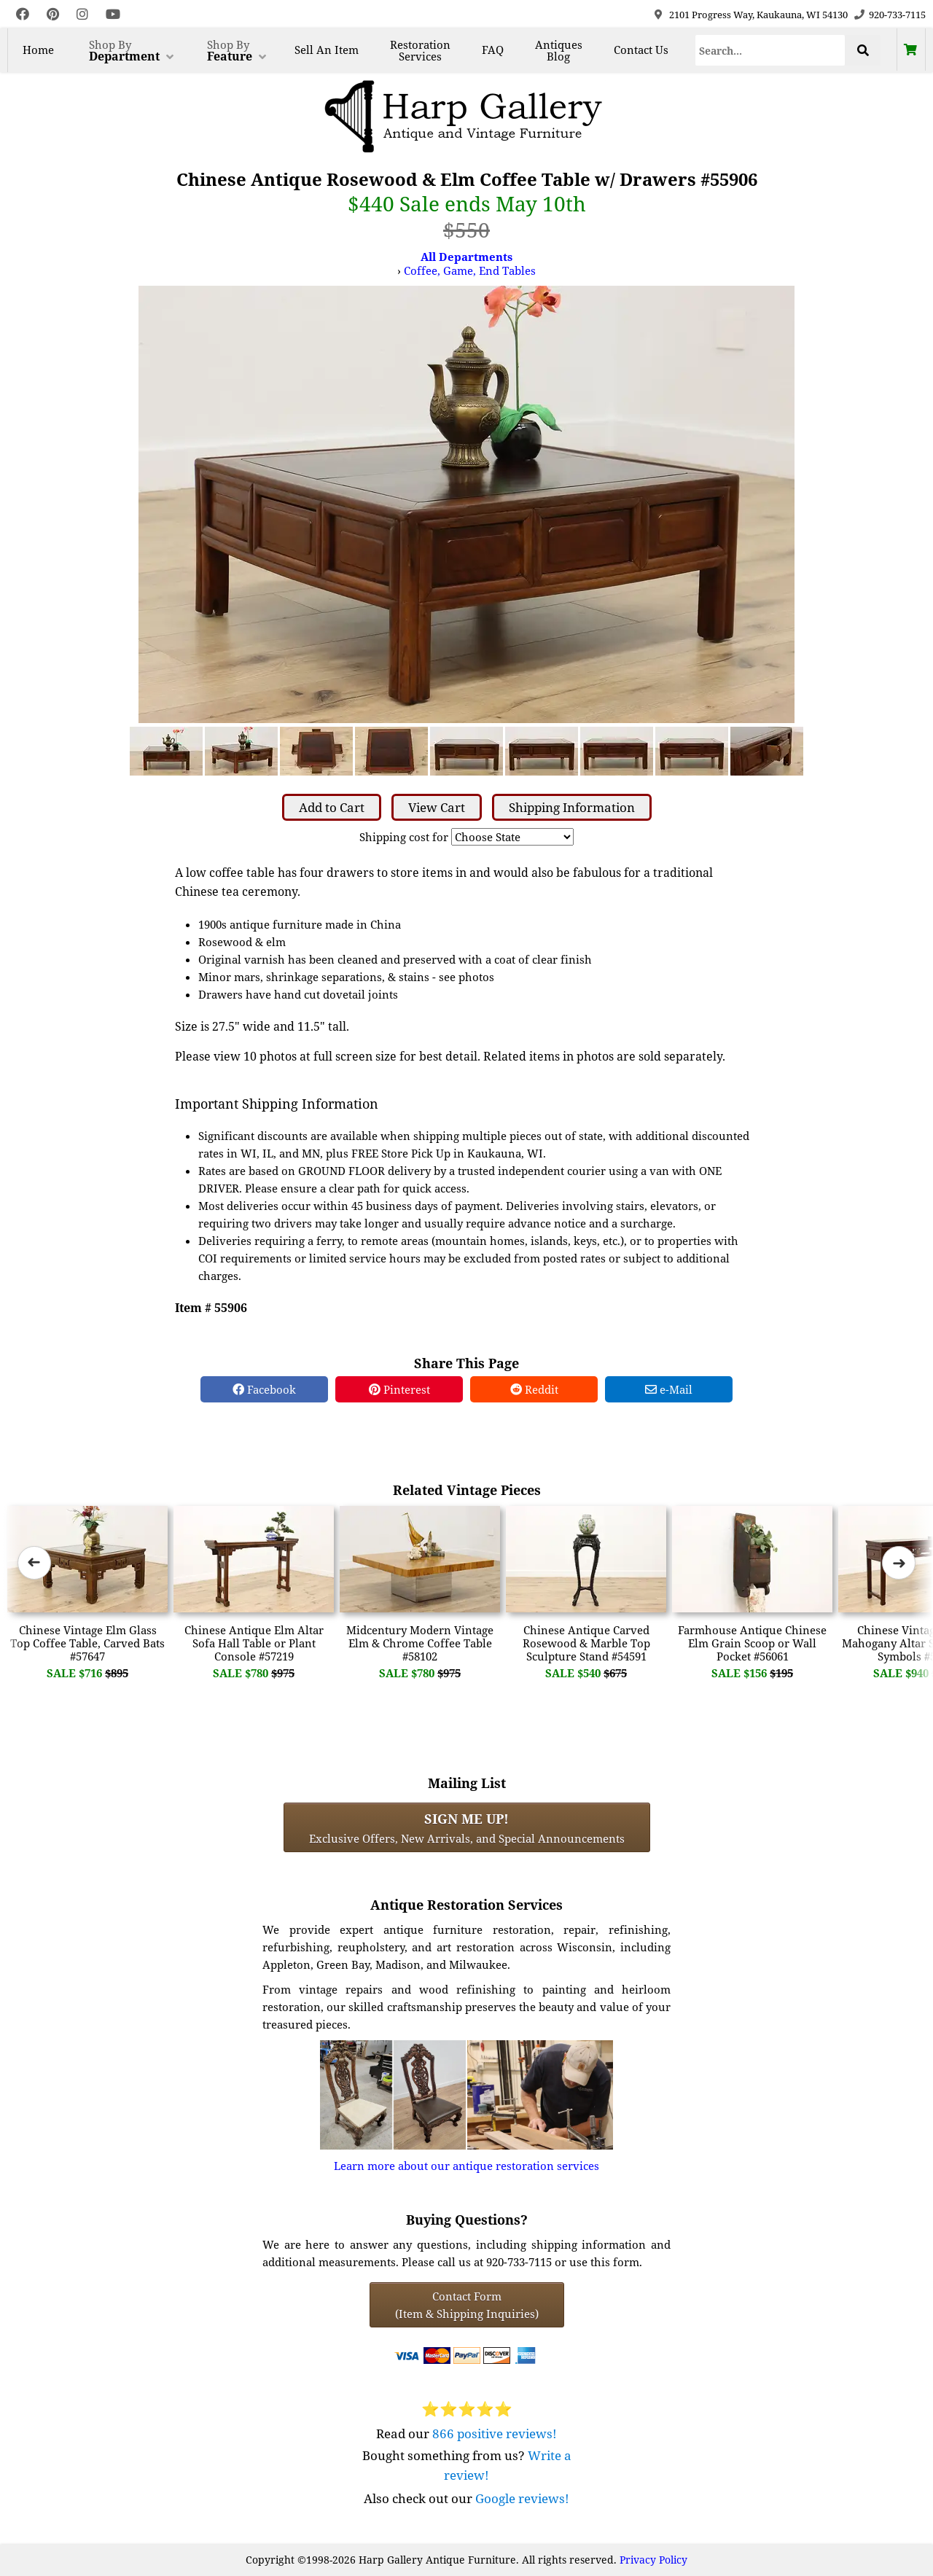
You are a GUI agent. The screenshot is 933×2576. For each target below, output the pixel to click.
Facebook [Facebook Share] (264, 1389)
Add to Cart (331, 807)
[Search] (770, 50)
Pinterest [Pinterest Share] (399, 1389)
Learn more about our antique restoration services (466, 2165)
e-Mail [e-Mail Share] (668, 1389)
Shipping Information (572, 807)
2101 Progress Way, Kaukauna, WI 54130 (758, 14)
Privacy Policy (653, 2560)
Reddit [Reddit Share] (534, 1389)
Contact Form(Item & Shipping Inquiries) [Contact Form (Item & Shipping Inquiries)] (467, 2305)
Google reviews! (522, 2498)
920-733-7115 (897, 14)
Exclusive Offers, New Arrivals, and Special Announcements (467, 1827)
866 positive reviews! (494, 2433)
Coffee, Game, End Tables (470, 270)
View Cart (436, 807)
